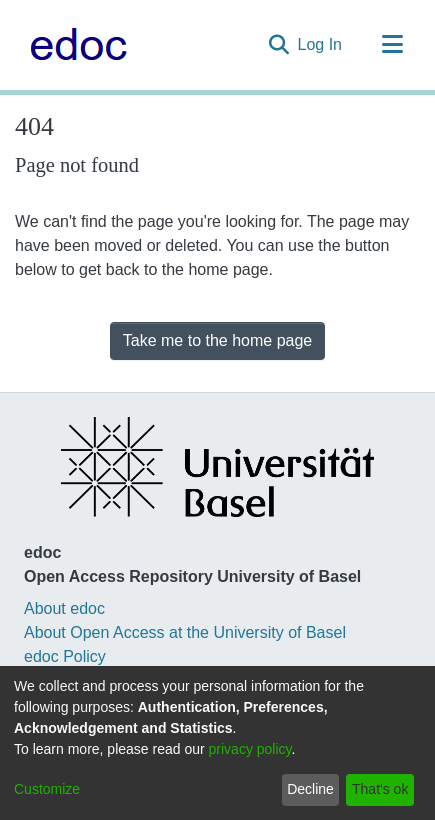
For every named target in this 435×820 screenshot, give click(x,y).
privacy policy (250, 749)
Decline (310, 789)
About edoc (64, 608)
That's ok (380, 789)
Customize (47, 789)
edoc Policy (65, 656)
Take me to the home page (217, 340)
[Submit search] (279, 45)
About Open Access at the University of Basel (185, 632)
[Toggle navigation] (392, 45)
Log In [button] (321, 44)
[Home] (73, 45)
